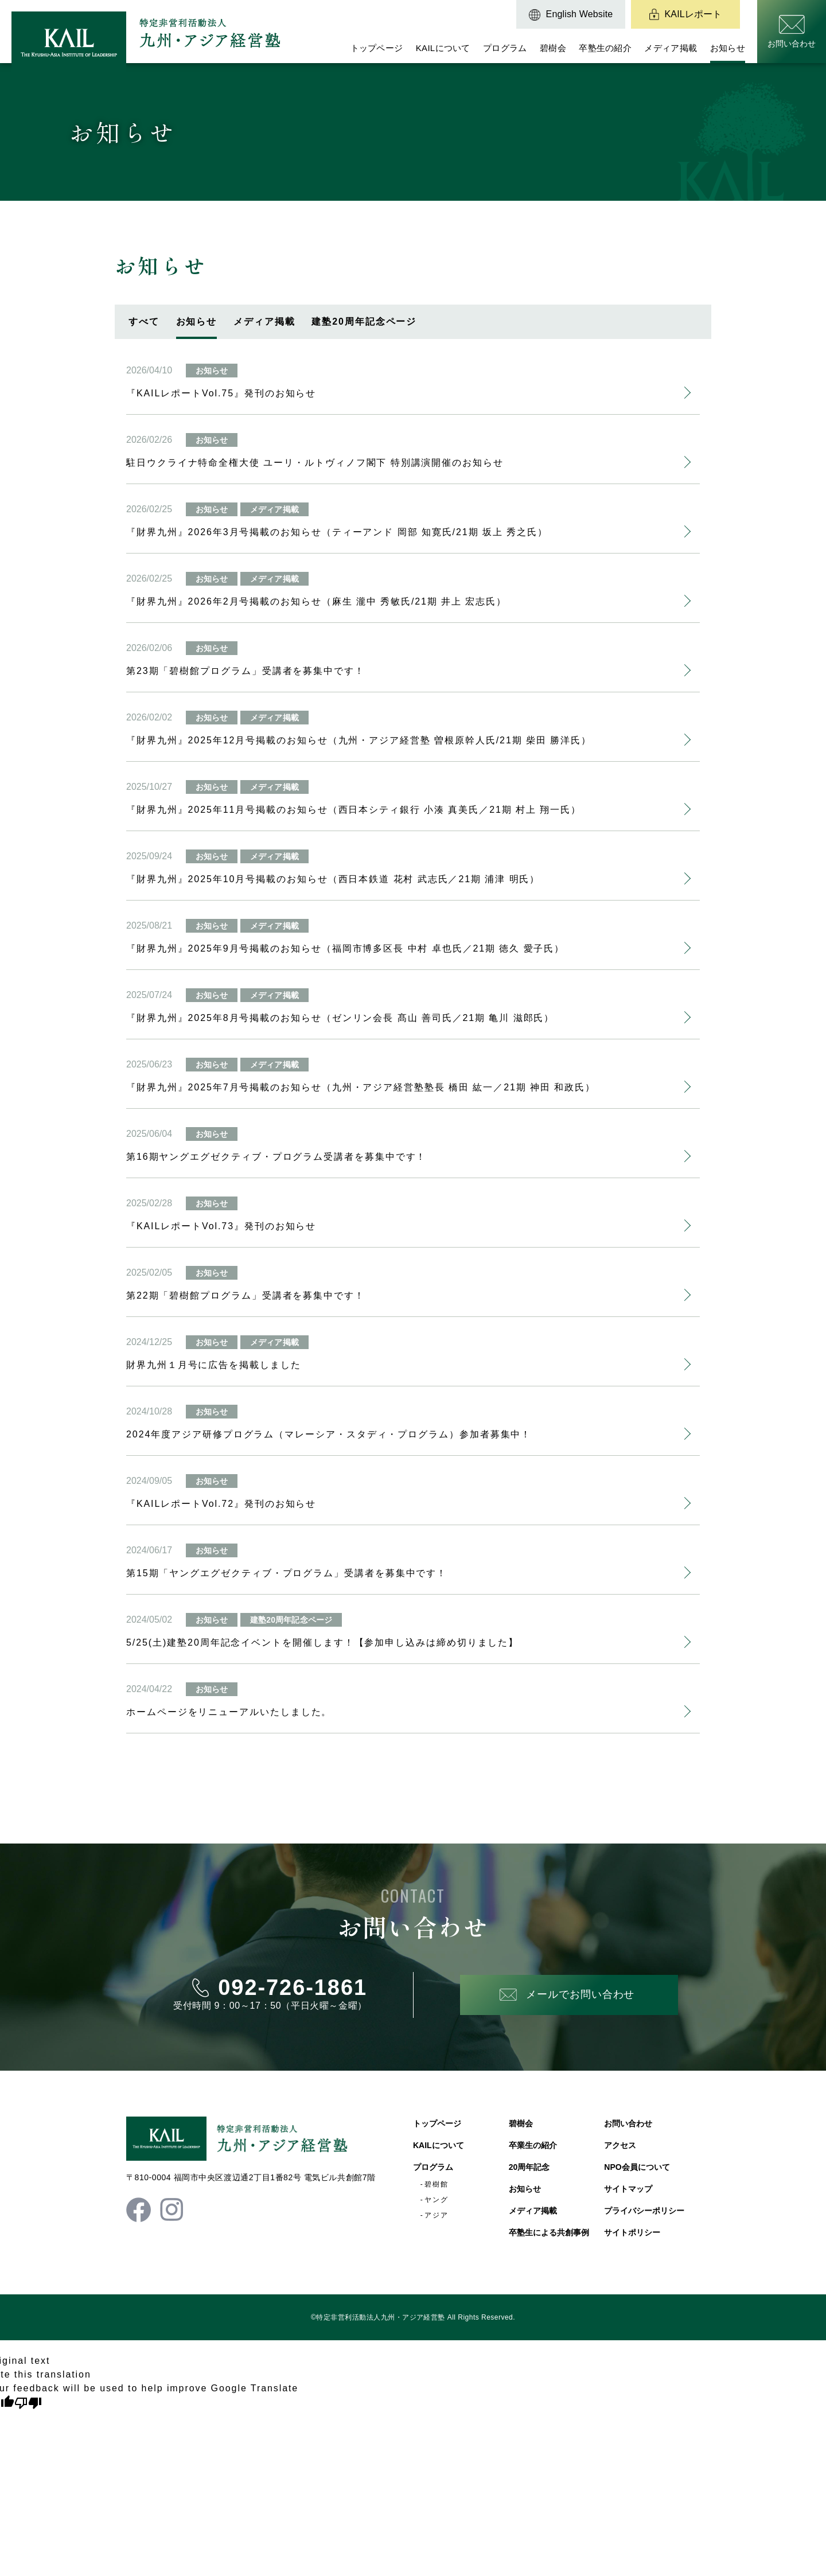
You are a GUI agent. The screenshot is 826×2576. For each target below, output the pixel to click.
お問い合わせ (628, 2123)
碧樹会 (553, 48)
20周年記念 (529, 2167)
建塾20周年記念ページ (363, 321)
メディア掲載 (670, 48)
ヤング (436, 2200)
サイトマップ (628, 2188)
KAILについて (443, 48)
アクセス (620, 2145)
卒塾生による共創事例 (549, 2232)
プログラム (505, 48)
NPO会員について (636, 2167)
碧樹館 (436, 2184)
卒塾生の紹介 (605, 48)
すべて (143, 321)
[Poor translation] (28, 2403)
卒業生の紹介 (533, 2145)
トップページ (376, 48)
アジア (436, 2215)
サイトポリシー (632, 2232)
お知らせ (727, 48)
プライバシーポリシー (644, 2210)
